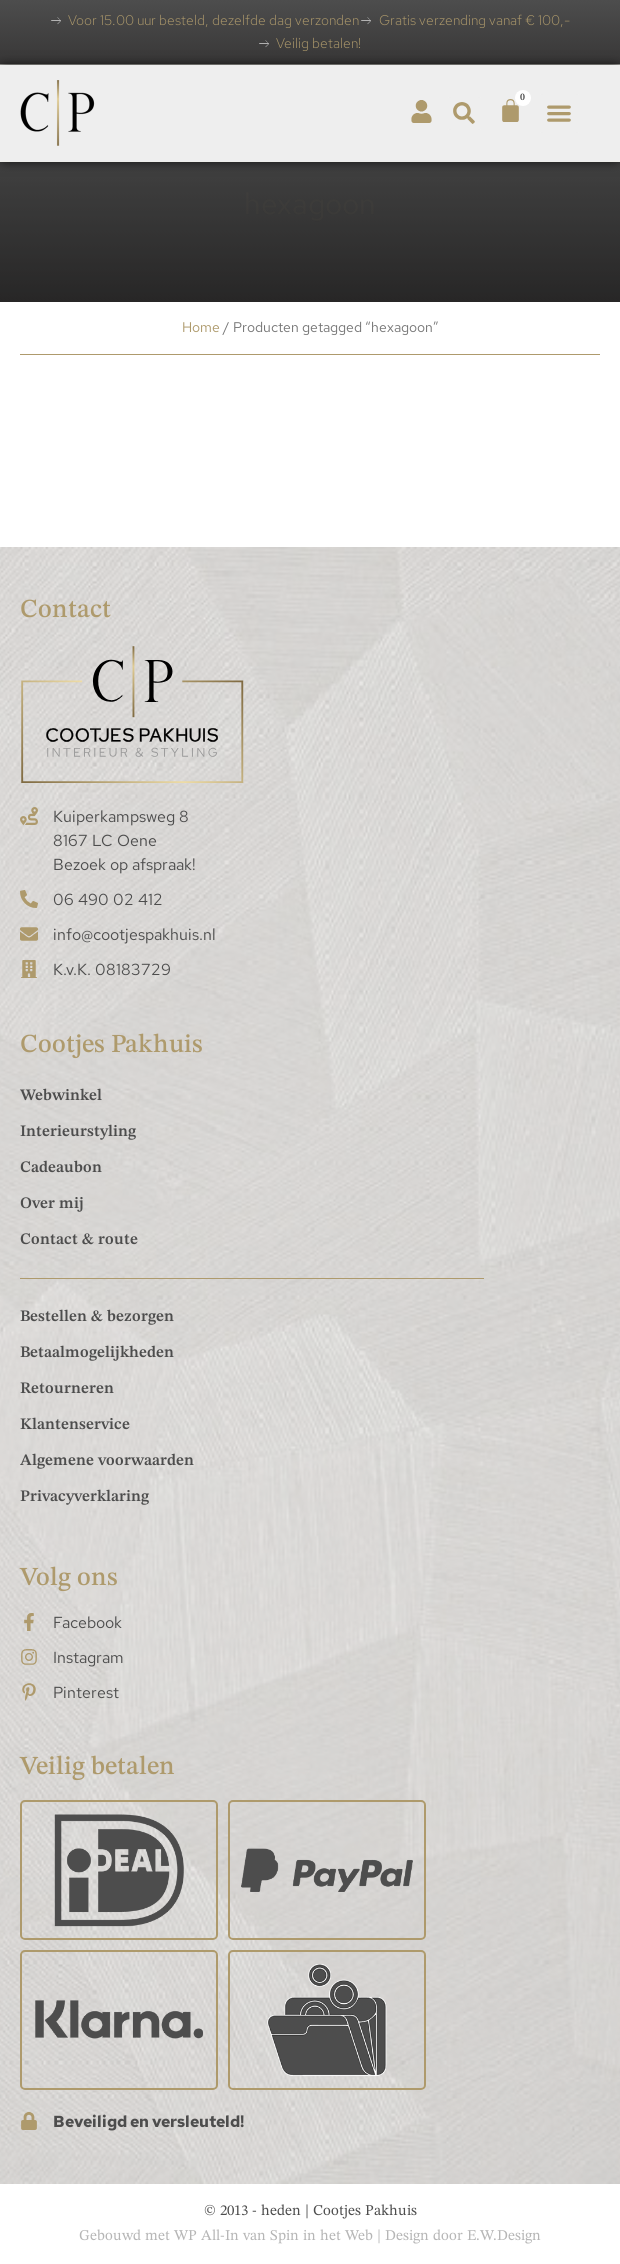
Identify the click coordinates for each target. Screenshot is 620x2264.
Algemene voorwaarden (107, 1461)
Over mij (52, 1204)
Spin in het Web (321, 2236)
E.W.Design (504, 2236)
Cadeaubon (61, 1168)
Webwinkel (61, 1096)
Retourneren (67, 1389)
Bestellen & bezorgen (97, 1317)
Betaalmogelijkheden (97, 1353)
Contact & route (79, 1240)
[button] (464, 113)
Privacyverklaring (84, 1497)
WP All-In (206, 2236)
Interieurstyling (78, 1132)
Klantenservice (75, 1425)
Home (201, 327)
